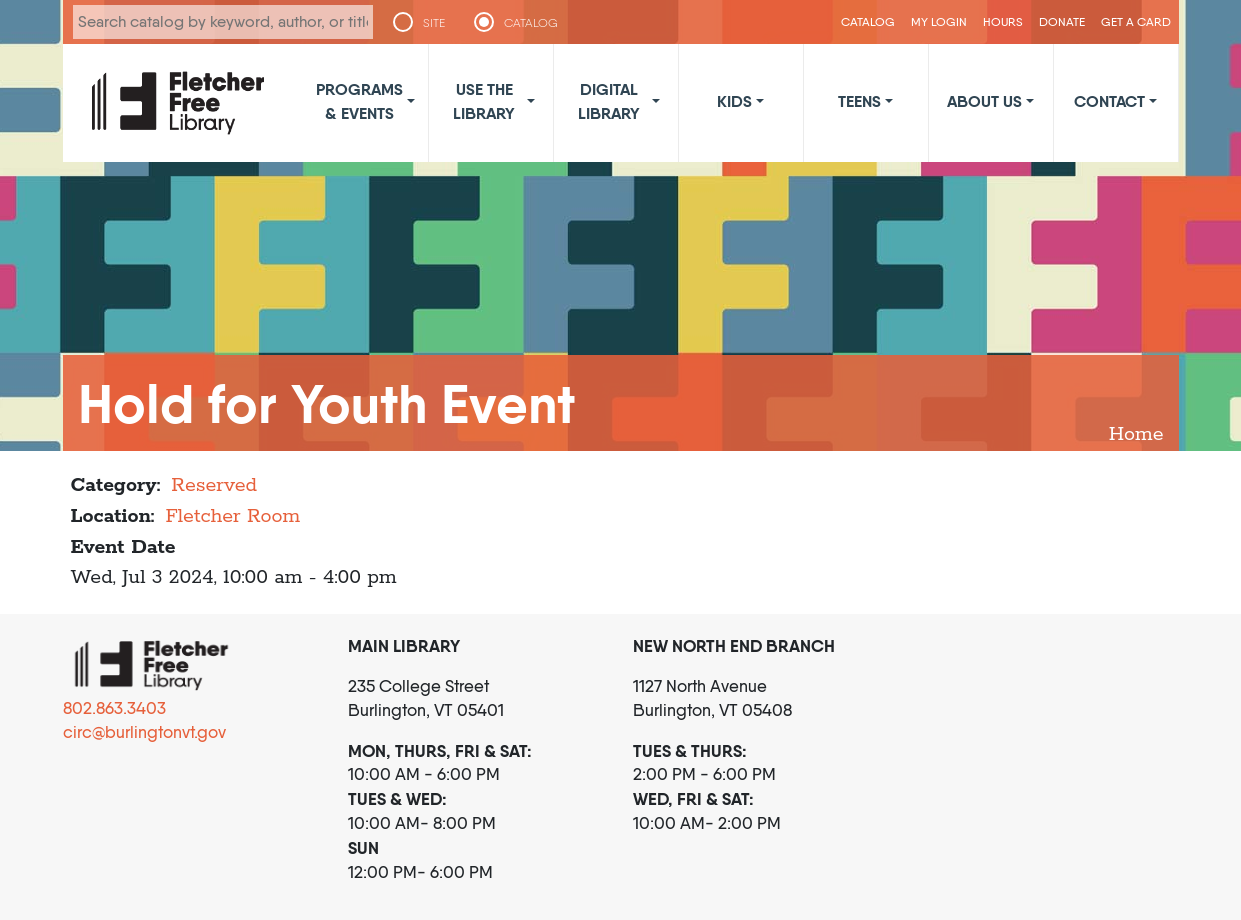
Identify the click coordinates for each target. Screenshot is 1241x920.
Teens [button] (859, 101)
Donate (1062, 21)
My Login (939, 21)
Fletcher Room (232, 516)
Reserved (214, 485)
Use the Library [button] (484, 101)
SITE (434, 23)
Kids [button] (734, 101)
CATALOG (531, 23)
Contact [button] (1109, 101)
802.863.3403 (114, 708)
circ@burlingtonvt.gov (144, 732)
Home (1136, 434)
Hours (1003, 21)
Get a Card (1136, 21)
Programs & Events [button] (359, 101)
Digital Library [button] (609, 101)
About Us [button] (984, 101)
